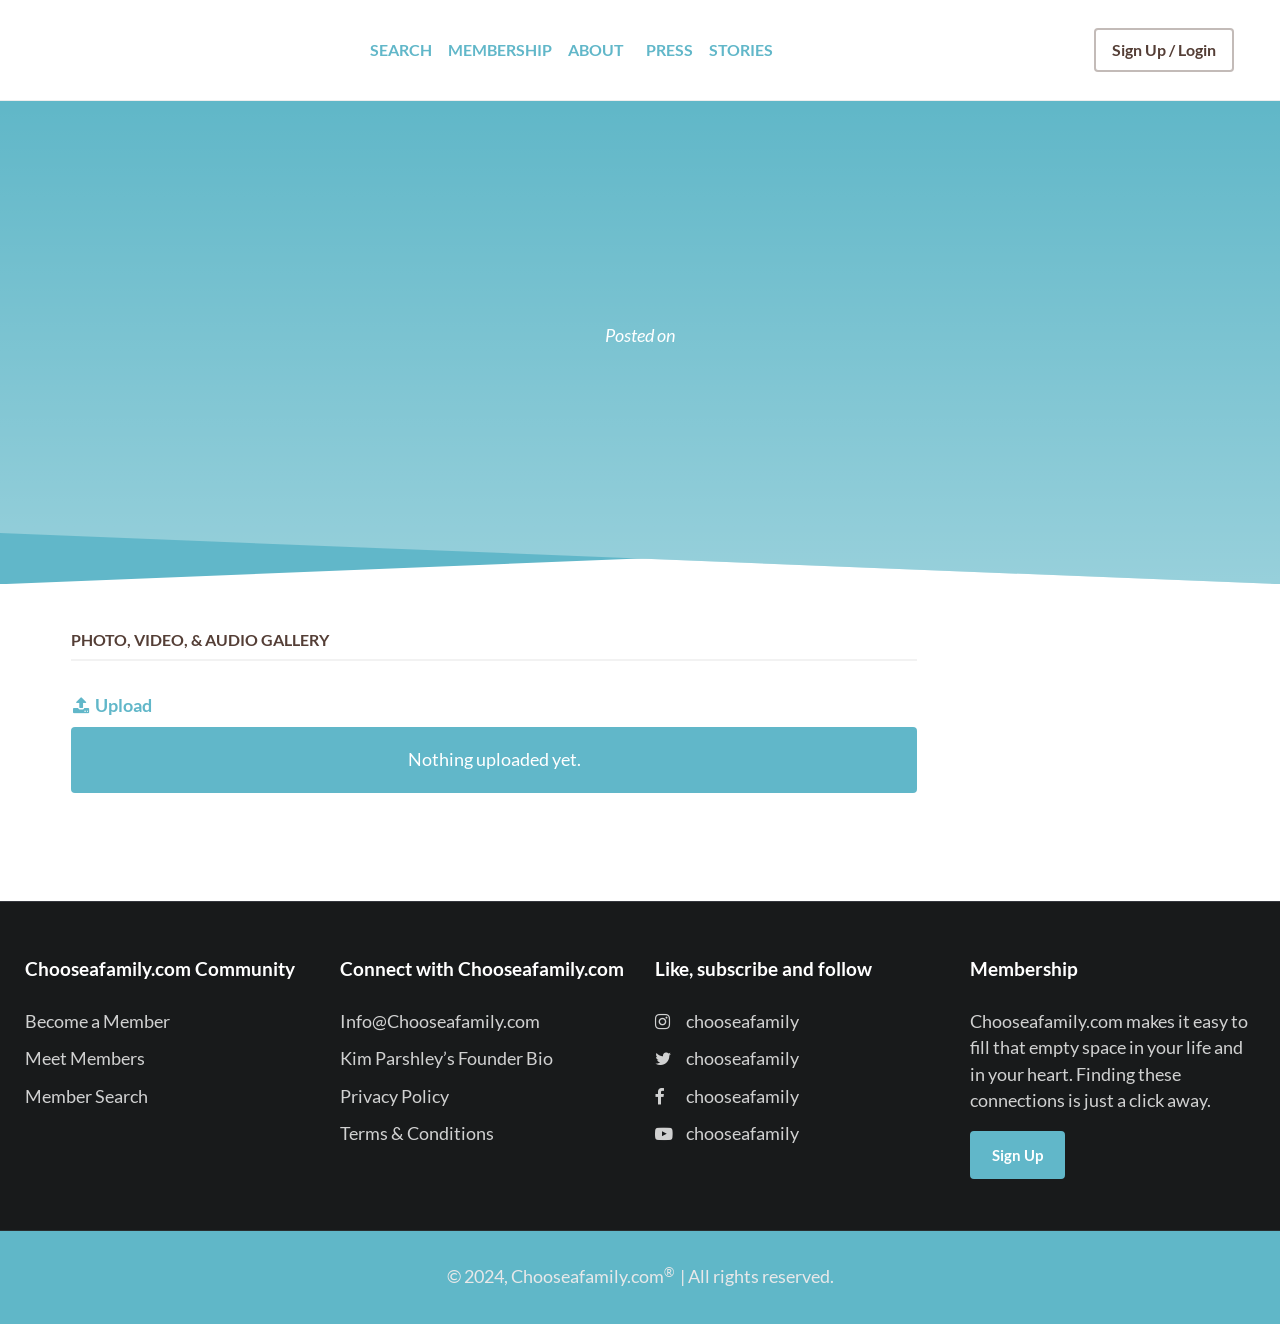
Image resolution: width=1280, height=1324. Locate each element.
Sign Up (1017, 1155)
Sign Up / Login (1164, 49)
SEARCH (401, 49)
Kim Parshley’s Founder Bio (446, 1058)
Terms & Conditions (417, 1133)
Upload (111, 705)
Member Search (86, 1096)
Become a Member (97, 1021)
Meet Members (85, 1058)
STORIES (741, 49)
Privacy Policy (394, 1096)
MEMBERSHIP (500, 49)
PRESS (669, 49)
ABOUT (596, 49)
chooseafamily (727, 1021)
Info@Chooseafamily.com (440, 1021)
